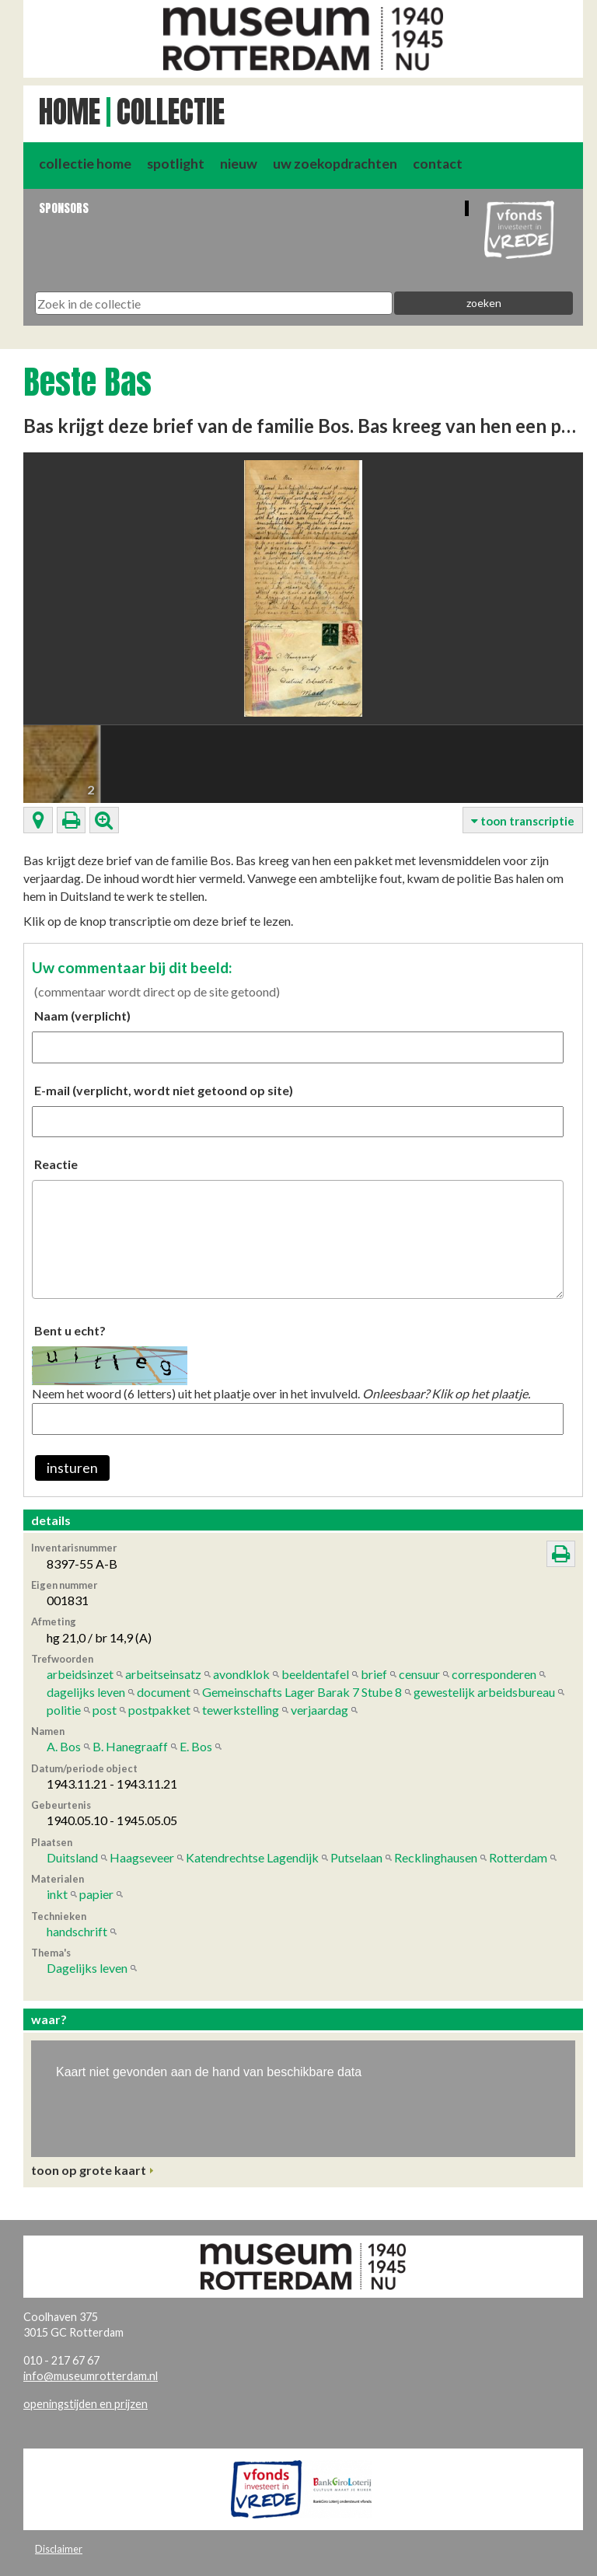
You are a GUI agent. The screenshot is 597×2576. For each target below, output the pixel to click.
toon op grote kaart (88, 2169)
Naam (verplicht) (82, 1015)
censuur (419, 1674)
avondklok (241, 1674)
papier (96, 1894)
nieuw (238, 163)
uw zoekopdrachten (335, 163)
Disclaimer (58, 2549)
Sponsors (64, 208)
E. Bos (196, 1746)
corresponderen (494, 1674)
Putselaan (356, 1857)
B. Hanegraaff (130, 1746)
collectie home (85, 163)
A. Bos (64, 1746)
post (105, 1709)
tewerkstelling (240, 1709)
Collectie (171, 111)
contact (438, 163)
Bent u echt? (70, 1330)
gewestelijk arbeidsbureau (484, 1691)
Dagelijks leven (87, 1967)
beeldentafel (315, 1674)
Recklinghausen (435, 1857)
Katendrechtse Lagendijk (252, 1857)
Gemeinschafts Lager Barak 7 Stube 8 (302, 1691)
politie (64, 1709)
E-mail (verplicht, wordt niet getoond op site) (163, 1090)
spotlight (175, 163)
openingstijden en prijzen (85, 2403)
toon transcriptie (522, 821)
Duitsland (72, 1857)
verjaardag (319, 1709)
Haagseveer (142, 1857)
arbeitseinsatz (163, 1674)
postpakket (159, 1709)
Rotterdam (518, 1857)
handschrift (77, 1931)
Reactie (56, 1164)
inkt (57, 1894)
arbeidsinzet (80, 1674)
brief (374, 1674)
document (163, 1691)
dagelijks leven (86, 1691)
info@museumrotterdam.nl (90, 2375)
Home (69, 111)
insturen (72, 1468)
